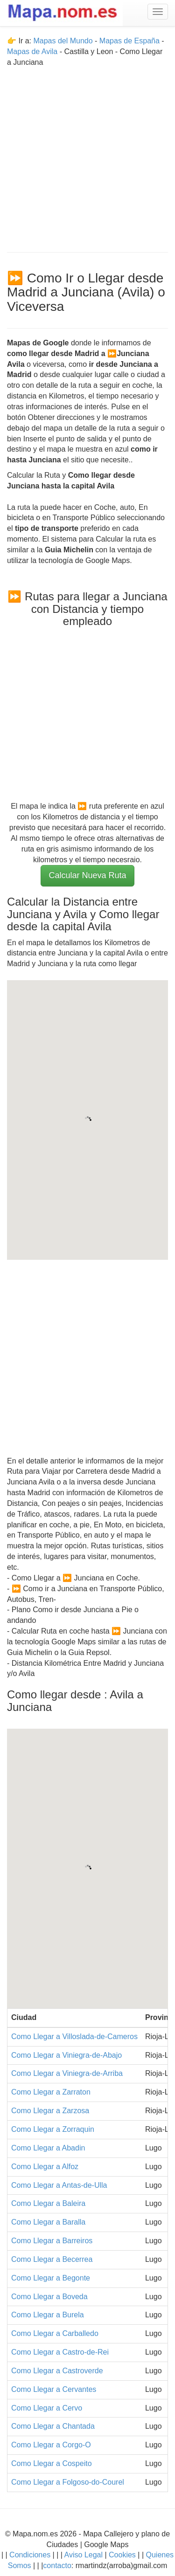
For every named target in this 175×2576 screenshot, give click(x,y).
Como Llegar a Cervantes (53, 2389)
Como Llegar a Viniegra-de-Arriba (67, 2073)
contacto (57, 2565)
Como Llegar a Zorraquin (52, 2129)
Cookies (123, 2555)
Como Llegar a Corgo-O (51, 2445)
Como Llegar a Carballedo (54, 2333)
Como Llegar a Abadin (48, 2148)
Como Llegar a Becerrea (51, 2259)
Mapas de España (130, 41)
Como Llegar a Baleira (48, 2203)
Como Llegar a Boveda (49, 2297)
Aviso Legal (83, 2555)
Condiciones (29, 2555)
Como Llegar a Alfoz (44, 2167)
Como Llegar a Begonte (50, 2278)
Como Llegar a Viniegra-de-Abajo (66, 2055)
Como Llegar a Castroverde (57, 2371)
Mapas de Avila (32, 51)
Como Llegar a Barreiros (51, 2241)
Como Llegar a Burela (47, 2315)
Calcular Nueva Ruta (87, 875)
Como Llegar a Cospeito (51, 2463)
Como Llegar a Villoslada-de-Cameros (74, 2036)
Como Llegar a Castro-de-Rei (60, 2352)
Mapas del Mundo (62, 41)
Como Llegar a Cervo (46, 2408)
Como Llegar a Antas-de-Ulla (59, 2185)
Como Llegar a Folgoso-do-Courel (67, 2482)
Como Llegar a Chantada (53, 2426)
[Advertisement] (87, 155)
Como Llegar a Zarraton (51, 2092)
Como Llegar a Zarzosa (50, 2111)
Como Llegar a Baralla (48, 2222)
